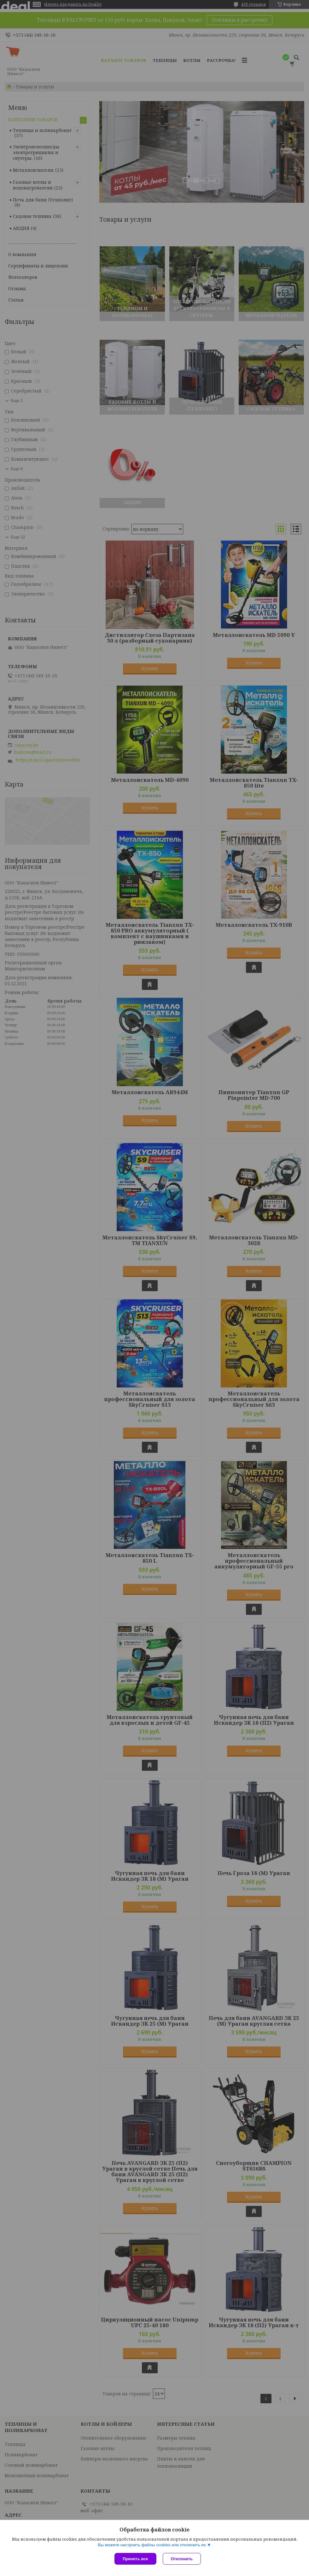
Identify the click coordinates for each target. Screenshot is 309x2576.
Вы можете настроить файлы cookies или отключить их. (152, 2545)
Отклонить (182, 2558)
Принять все (135, 2558)
